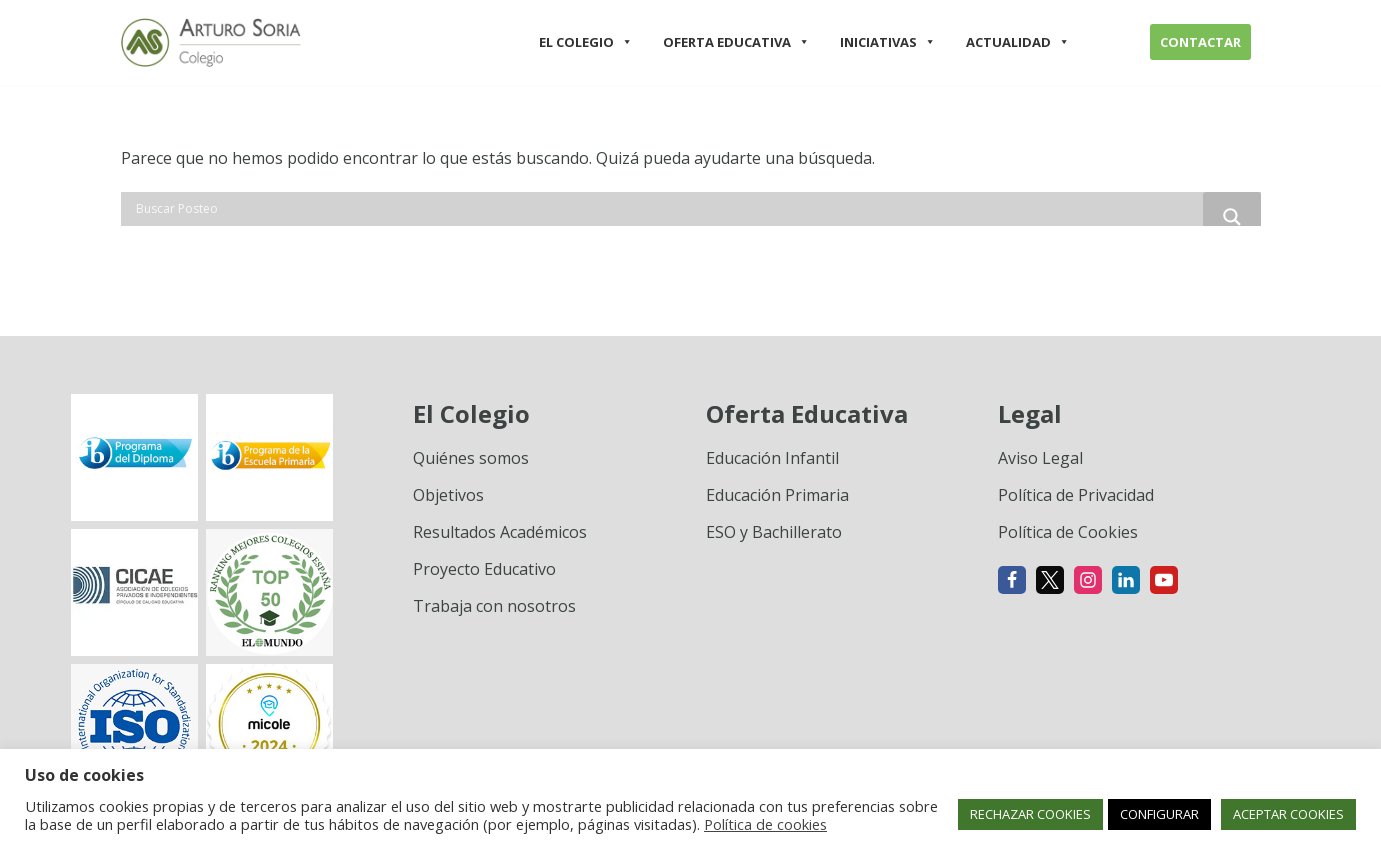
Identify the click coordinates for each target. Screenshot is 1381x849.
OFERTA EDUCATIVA (736, 42)
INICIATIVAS (888, 42)
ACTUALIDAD (1018, 42)
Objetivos (448, 495)
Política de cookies (765, 824)
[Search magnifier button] (1232, 217)
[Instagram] (1088, 580)
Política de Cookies (1068, 532)
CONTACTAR (1200, 42)
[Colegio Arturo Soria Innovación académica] (211, 42)
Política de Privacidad (1076, 495)
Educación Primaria (777, 495)
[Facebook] (1012, 580)
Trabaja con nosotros (494, 606)
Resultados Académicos (500, 532)
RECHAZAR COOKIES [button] (1030, 814)
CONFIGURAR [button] (1159, 814)
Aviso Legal (1040, 458)
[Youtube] (1164, 580)
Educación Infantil (772, 458)
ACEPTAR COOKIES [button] (1288, 814)
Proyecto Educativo (484, 569)
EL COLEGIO (586, 42)
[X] (1050, 580)
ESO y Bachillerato (774, 532)
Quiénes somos (471, 458)
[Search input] (667, 209)
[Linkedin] (1126, 580)
